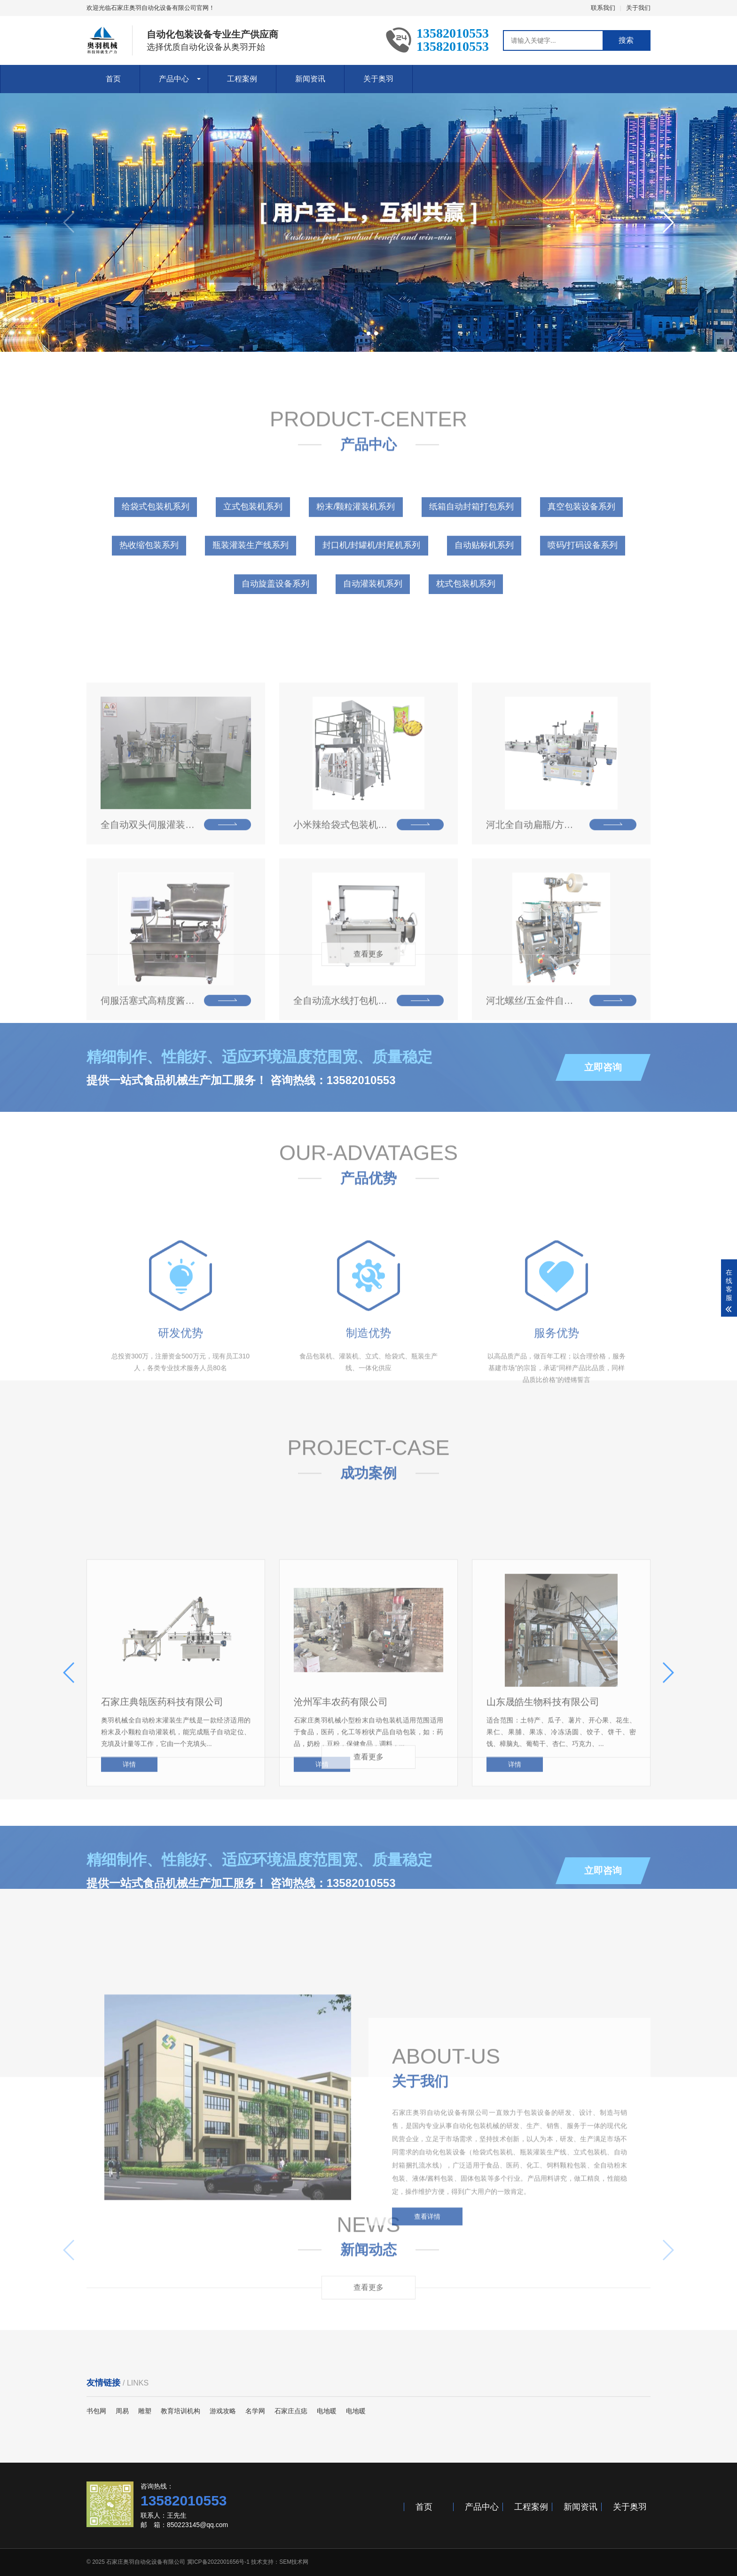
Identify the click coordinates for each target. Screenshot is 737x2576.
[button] (361, 333)
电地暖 (327, 2411)
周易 (122, 2411)
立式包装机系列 (252, 562)
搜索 (626, 40)
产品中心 (174, 79)
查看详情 (427, 2328)
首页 (113, 79)
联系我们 (603, 7)
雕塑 (144, 2411)
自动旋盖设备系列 (275, 639)
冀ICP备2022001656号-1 (218, 2562)
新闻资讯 (310, 79)
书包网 (96, 2411)
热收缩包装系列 (149, 601)
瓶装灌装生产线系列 (250, 601)
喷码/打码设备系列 (583, 601)
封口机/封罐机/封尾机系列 (371, 601)
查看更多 (368, 965)
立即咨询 (603, 1111)
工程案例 (242, 79)
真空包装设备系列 (581, 562)
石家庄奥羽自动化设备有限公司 (145, 2562)
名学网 (255, 2411)
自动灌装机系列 (372, 639)
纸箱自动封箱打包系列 (471, 562)
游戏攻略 (223, 2411)
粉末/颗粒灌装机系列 (355, 562)
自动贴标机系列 (484, 601)
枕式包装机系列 (465, 639)
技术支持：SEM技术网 (279, 2562)
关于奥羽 (378, 79)
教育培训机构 (180, 2411)
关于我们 (638, 7)
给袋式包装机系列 (155, 562)
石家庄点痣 (290, 2411)
